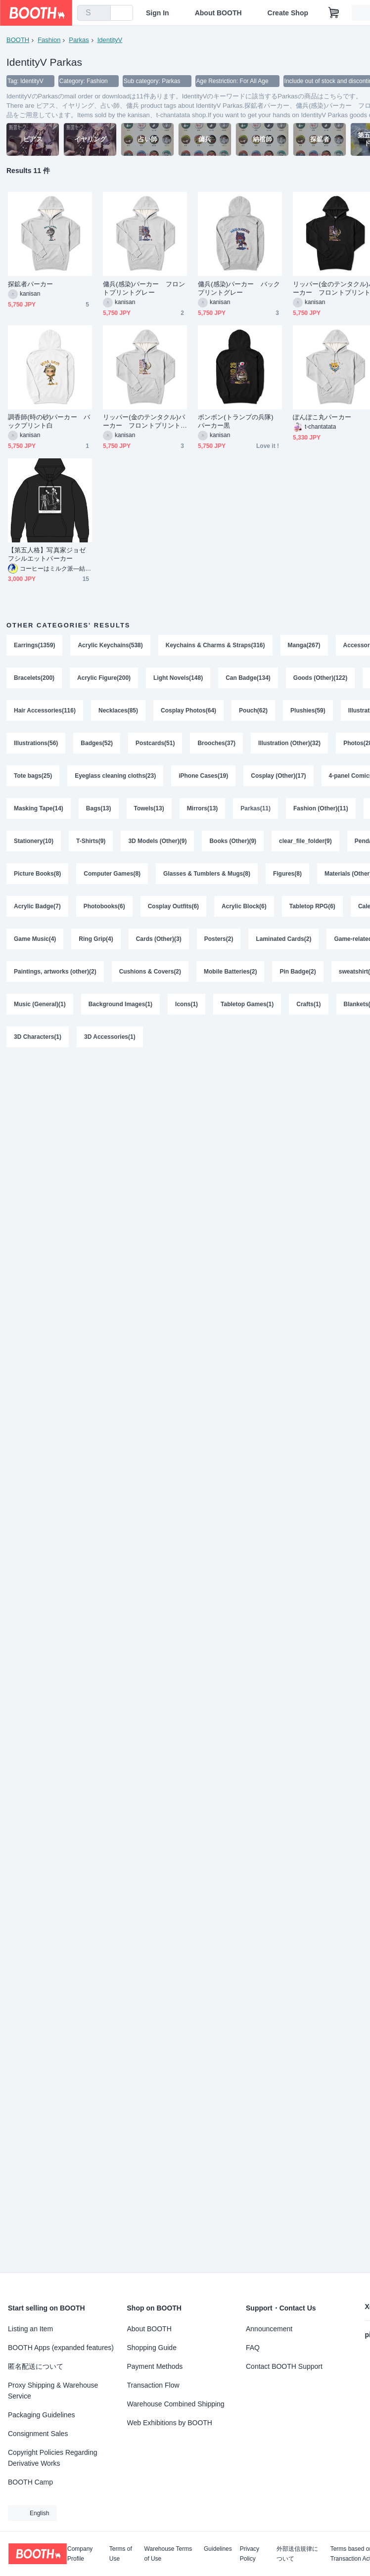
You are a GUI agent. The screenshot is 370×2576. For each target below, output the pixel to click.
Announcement (269, 2329)
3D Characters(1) (37, 1036)
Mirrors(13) (202, 808)
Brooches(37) (216, 743)
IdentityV (110, 40)
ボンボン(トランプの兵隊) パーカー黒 (239, 421)
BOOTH (17, 40)
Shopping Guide (152, 2348)
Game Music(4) (35, 938)
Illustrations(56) (36, 743)
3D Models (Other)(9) (157, 841)
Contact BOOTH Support (284, 2366)
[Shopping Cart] (334, 13)
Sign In (157, 12)
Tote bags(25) (33, 775)
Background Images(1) (120, 1004)
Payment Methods (155, 2366)
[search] (101, 13)
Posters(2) (218, 938)
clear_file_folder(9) (305, 841)
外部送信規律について (297, 2554)
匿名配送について (35, 2366)
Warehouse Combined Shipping (176, 2404)
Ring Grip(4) (96, 938)
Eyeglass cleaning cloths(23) (115, 775)
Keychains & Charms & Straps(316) (215, 645)
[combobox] (94, 13)
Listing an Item (30, 2329)
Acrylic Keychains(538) (110, 645)
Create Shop (288, 12)
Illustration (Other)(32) (289, 743)
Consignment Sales (38, 2434)
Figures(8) (287, 873)
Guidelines (218, 2549)
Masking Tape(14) (38, 808)
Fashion (49, 40)
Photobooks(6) (104, 906)
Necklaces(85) (118, 710)
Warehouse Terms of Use (168, 2554)
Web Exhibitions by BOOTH (169, 2423)
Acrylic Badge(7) (37, 906)
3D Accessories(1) (110, 1036)
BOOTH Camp (30, 2482)
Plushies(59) (307, 710)
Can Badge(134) (248, 677)
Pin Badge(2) (297, 971)
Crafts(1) (308, 1004)
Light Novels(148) (178, 677)
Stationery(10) (33, 841)
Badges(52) (97, 743)
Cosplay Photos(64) (188, 710)
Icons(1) (186, 1004)
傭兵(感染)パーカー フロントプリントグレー (144, 288)
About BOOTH (218, 12)
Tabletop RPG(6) (312, 906)
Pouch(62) (253, 710)
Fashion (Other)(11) (320, 808)
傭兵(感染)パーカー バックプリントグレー (239, 288)
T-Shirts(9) (90, 841)
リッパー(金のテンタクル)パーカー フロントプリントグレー (144, 421)
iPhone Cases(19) (203, 775)
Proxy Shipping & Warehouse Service (53, 2390)
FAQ (253, 2348)
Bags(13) (98, 808)
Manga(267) (304, 645)
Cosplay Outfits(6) (173, 906)
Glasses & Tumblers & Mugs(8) (206, 873)
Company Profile (79, 2554)
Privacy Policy (249, 2554)
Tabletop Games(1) (247, 1004)
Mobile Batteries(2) (230, 971)
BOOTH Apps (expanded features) (61, 2348)
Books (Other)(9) (232, 841)
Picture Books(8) (37, 873)
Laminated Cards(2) (283, 938)
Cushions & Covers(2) (150, 971)
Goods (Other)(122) (320, 677)
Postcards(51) (155, 743)
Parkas (79, 40)
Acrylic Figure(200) (104, 677)
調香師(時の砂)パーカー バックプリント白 (49, 421)
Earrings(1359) (34, 645)
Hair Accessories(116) (45, 710)
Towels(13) (149, 808)
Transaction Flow (153, 2385)
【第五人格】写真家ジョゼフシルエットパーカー (47, 554)
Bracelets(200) (34, 677)
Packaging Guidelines (41, 2415)
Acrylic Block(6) (244, 906)
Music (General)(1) (40, 1004)
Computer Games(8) (112, 873)
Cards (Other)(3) (159, 938)
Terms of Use (120, 2554)
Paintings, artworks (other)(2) (55, 971)
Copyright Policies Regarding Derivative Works (52, 2457)
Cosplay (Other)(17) (278, 775)
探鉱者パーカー (30, 284)
